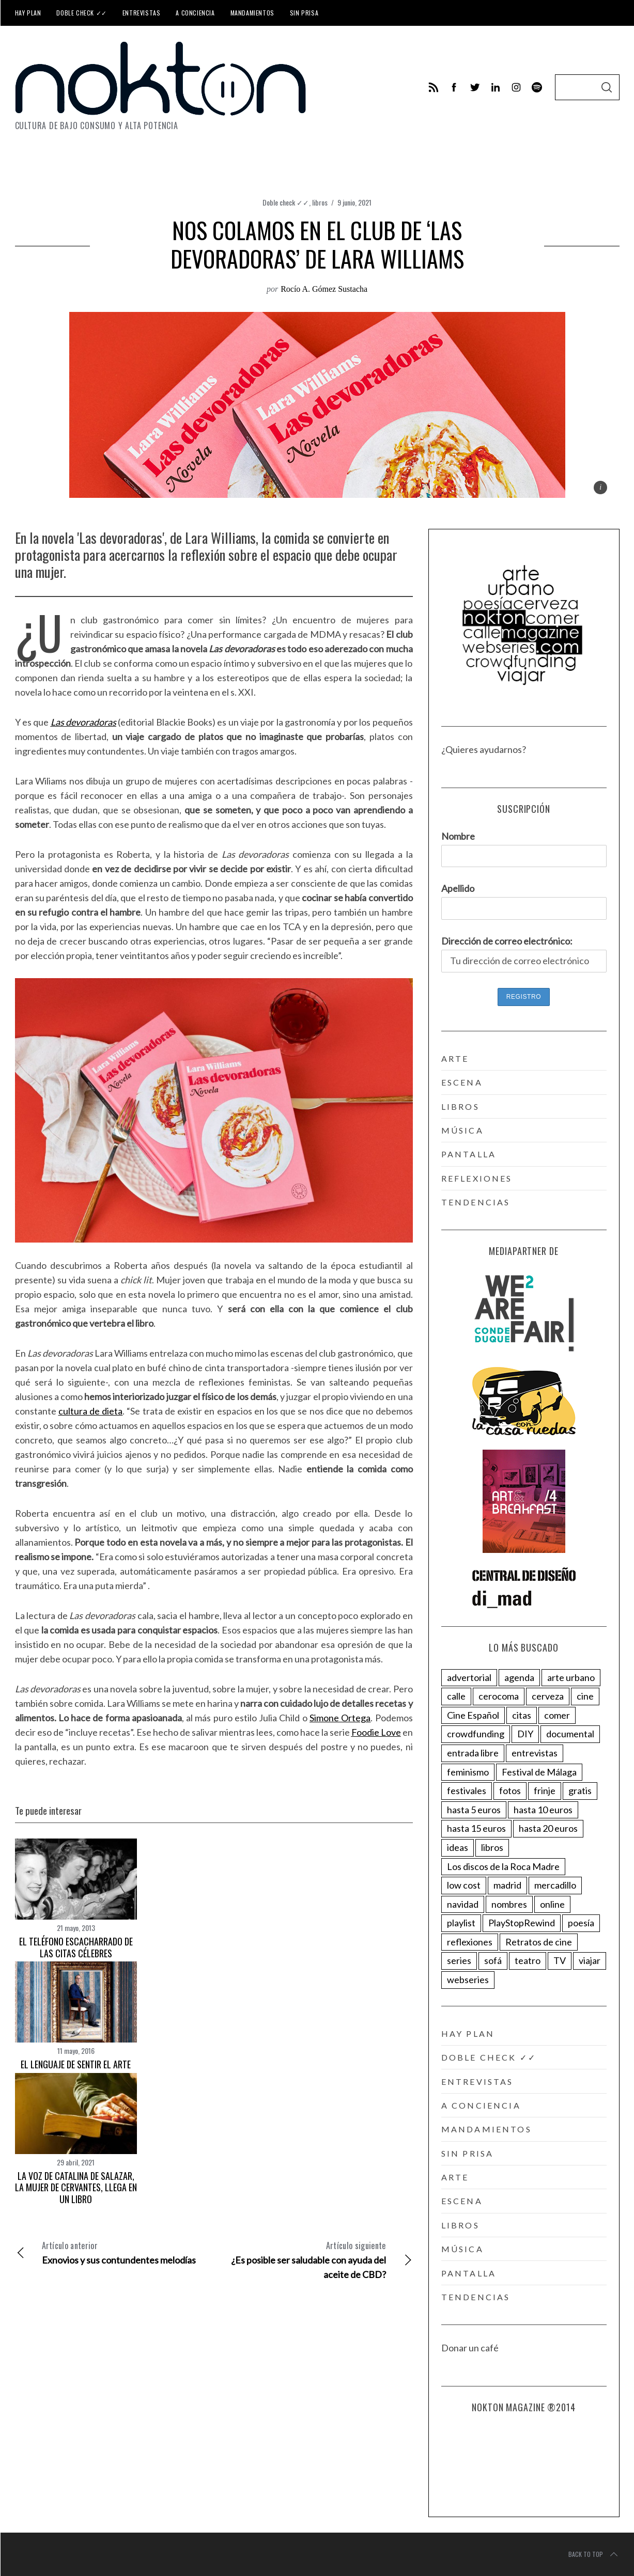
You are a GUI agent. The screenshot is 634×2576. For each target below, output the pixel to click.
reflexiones (477, 1178)
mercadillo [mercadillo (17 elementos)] (555, 1885)
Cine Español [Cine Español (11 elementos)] (473, 1715)
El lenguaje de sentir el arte (76, 2064)
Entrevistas (141, 12)
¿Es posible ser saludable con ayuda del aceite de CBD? (313, 2259)
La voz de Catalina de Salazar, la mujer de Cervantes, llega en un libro (76, 2187)
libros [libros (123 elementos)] (492, 1847)
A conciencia (195, 12)
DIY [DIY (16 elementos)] (525, 1733)
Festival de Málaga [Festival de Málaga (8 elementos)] (539, 1772)
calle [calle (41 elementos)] (456, 1696)
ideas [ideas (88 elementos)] (457, 1847)
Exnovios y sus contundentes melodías (114, 2252)
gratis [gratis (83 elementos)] (580, 1790)
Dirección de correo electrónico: (507, 941)
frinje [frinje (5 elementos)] (544, 1790)
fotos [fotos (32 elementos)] (510, 1790)
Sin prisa (304, 12)
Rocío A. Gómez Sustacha (324, 289)
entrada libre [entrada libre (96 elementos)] (473, 1752)
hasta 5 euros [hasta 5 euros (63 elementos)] (474, 1809)
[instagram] (516, 87)
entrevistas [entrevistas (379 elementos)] (535, 1752)
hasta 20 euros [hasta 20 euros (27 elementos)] (548, 1828)
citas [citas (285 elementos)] (521, 1715)
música (462, 1130)
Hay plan (28, 12)
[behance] (537, 87)
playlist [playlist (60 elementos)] (461, 1922)
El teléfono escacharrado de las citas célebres (76, 1947)
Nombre (458, 836)
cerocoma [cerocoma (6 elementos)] (498, 1696)
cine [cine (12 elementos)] (585, 1696)
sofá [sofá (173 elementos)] (493, 1960)
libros (320, 202)
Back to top (594, 2554)
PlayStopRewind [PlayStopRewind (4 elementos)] (521, 1922)
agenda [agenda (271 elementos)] (519, 1677)
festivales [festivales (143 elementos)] (466, 1790)
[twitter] (475, 87)
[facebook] (454, 87)
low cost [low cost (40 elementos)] (464, 1885)
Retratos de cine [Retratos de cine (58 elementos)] (538, 1941)
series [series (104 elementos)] (459, 1960)
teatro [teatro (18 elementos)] (527, 1960)
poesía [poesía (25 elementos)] (581, 1922)
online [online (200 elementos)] (552, 1904)
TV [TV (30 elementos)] (559, 1960)
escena (462, 1082)
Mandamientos (252, 12)
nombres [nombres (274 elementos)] (509, 1904)
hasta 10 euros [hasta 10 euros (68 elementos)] (543, 1809)
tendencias (476, 1202)
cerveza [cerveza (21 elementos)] (548, 1696)
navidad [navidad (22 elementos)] (462, 1904)
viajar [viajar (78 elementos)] (589, 1960)
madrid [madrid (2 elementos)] (507, 1885)
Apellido (457, 888)
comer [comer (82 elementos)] (557, 1715)
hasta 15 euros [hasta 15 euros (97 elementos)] (476, 1828)
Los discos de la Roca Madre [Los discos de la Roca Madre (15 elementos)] (503, 1866)
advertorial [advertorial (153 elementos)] (469, 1677)
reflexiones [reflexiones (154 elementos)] (469, 1941)
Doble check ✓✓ (81, 12)
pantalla (469, 1154)
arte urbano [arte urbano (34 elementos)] (571, 1677)
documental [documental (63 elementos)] (570, 1733)
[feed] (433, 87)
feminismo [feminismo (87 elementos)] (468, 1772)
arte (455, 1058)
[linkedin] (495, 87)
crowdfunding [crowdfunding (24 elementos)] (475, 1733)
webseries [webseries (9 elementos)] (468, 1979)
